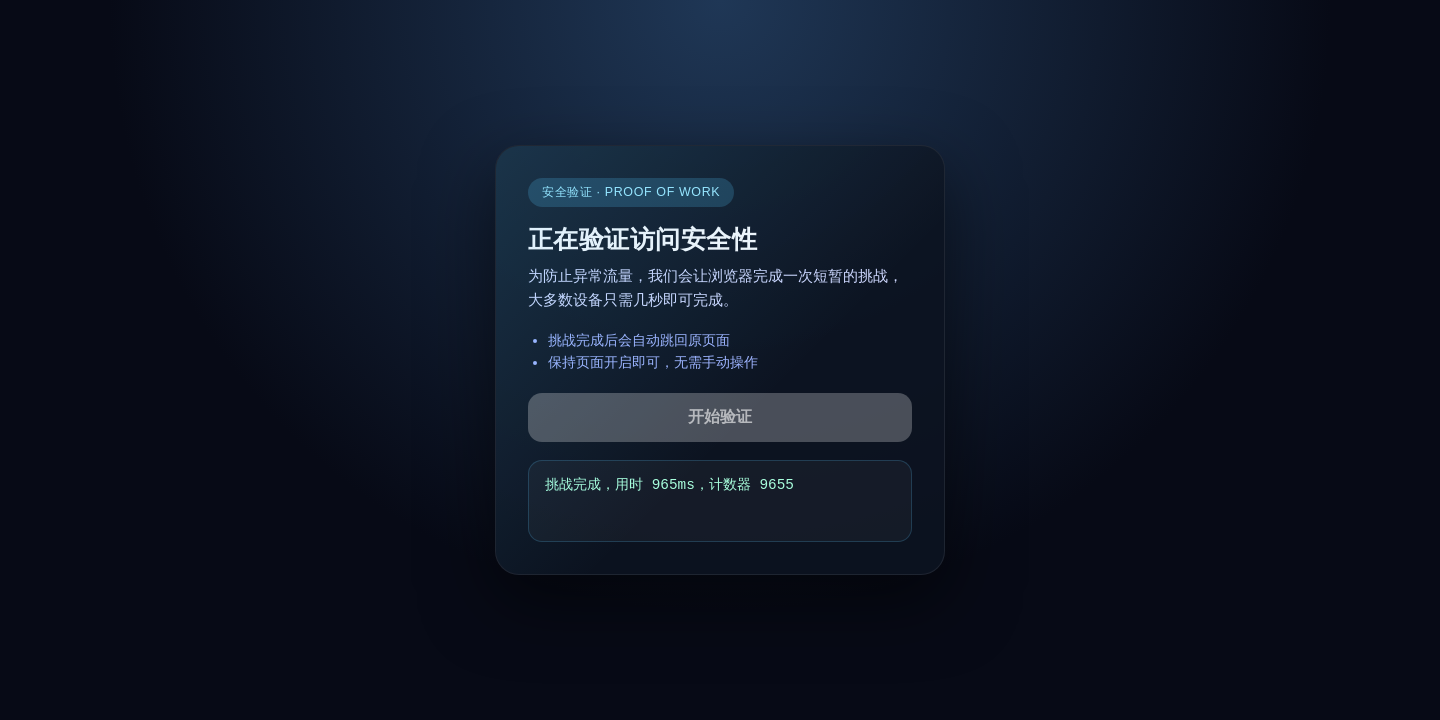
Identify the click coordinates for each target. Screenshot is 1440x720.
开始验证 (720, 416)
